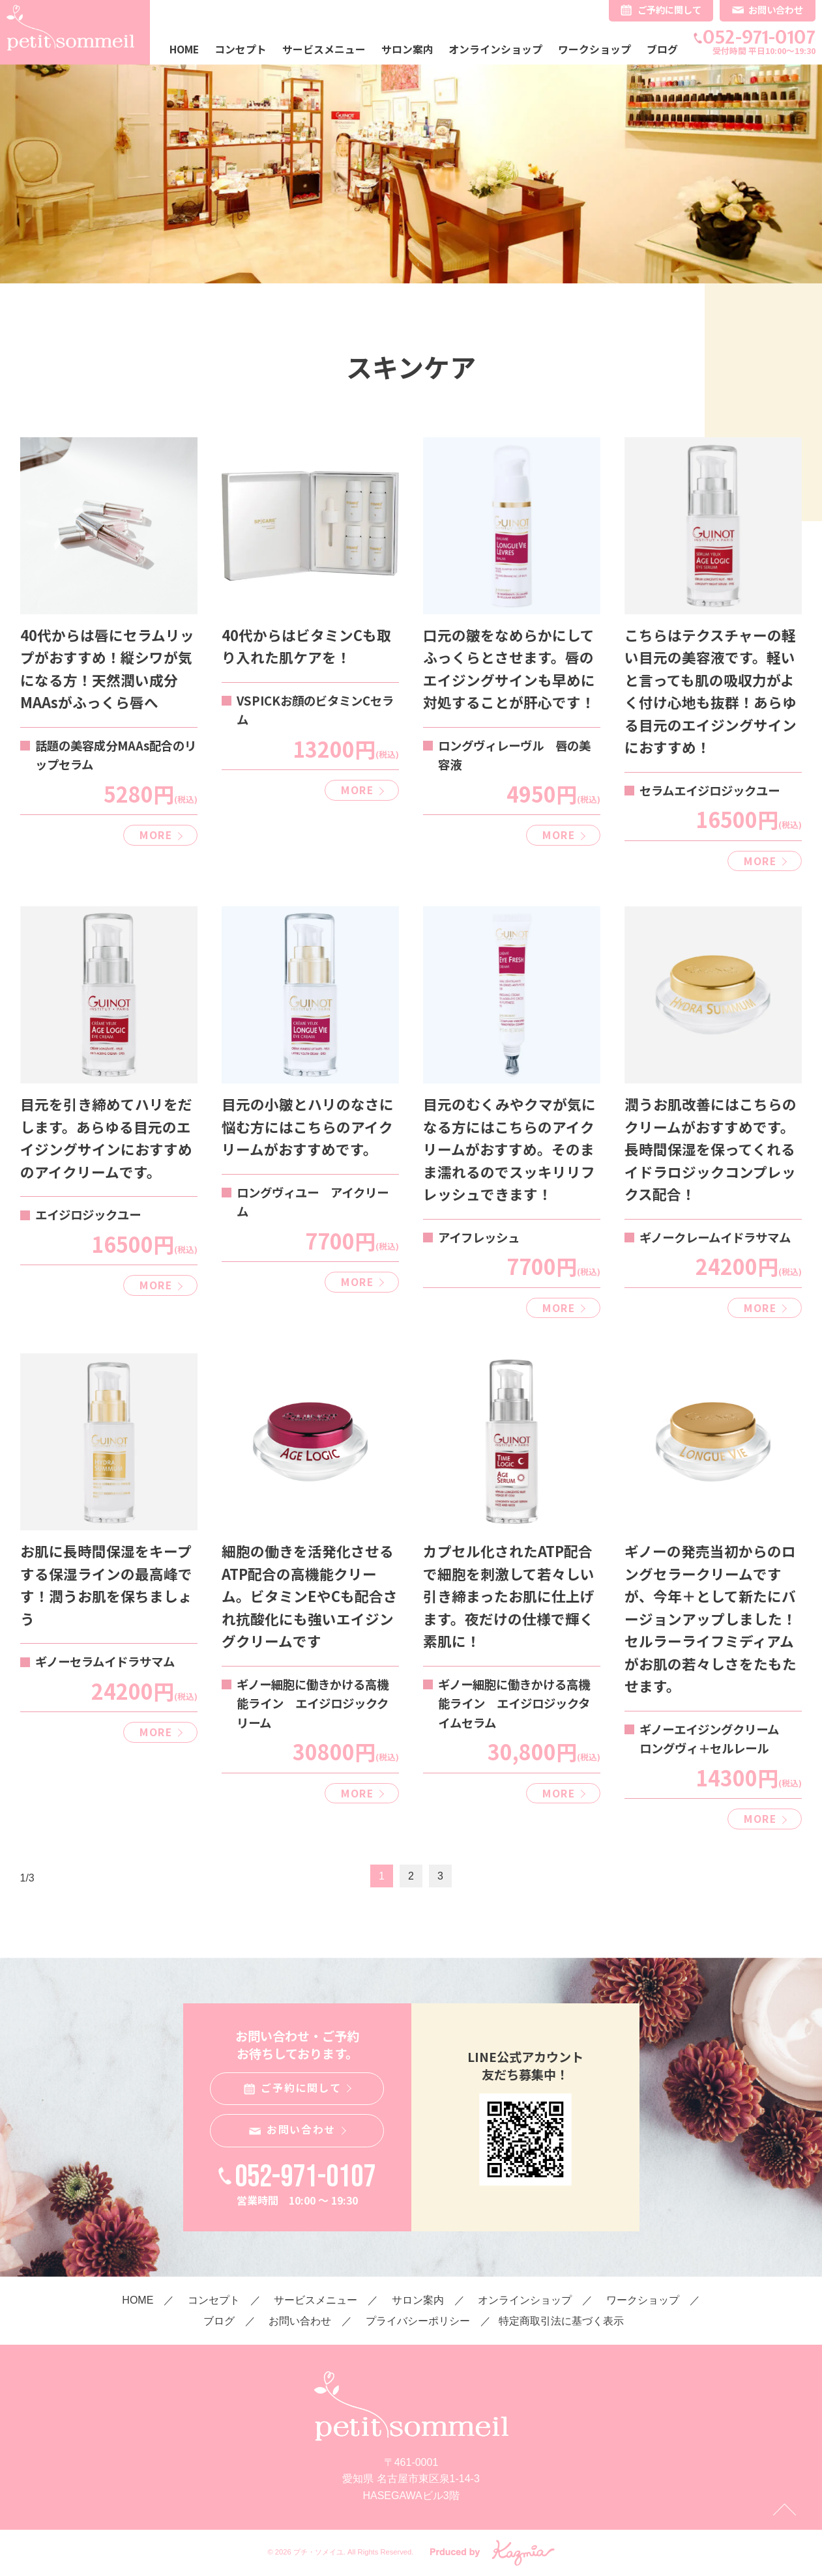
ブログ (662, 49)
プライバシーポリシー (418, 2320)
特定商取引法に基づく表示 (561, 2320)
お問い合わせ (775, 9)
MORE (155, 834)
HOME (184, 49)
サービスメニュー (324, 49)
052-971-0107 (759, 37)
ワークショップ (594, 49)
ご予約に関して (669, 9)
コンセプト (240, 49)
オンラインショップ (495, 49)
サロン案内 (407, 49)
